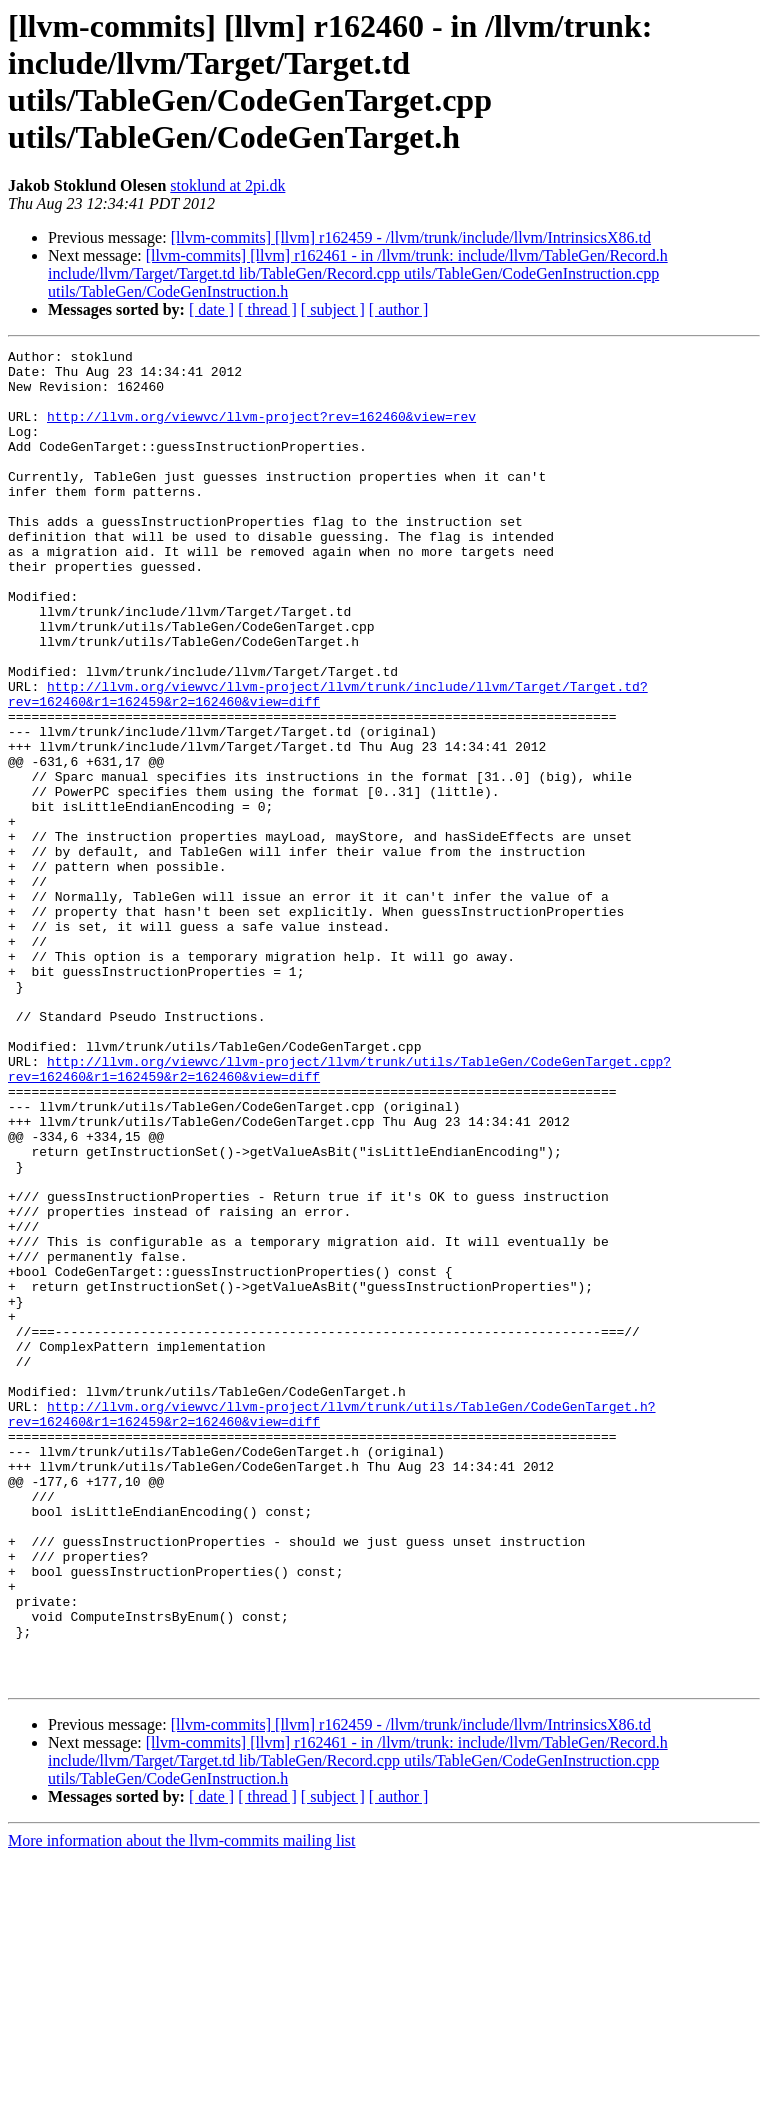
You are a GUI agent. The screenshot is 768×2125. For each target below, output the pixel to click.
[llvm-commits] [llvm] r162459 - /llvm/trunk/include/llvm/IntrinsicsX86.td (411, 237)
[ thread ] (267, 309)
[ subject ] (333, 309)
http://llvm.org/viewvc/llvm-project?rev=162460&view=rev (261, 431)
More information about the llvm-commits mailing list (182, 2107)
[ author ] (399, 309)
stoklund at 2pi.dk (227, 185)
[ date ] (211, 309)
